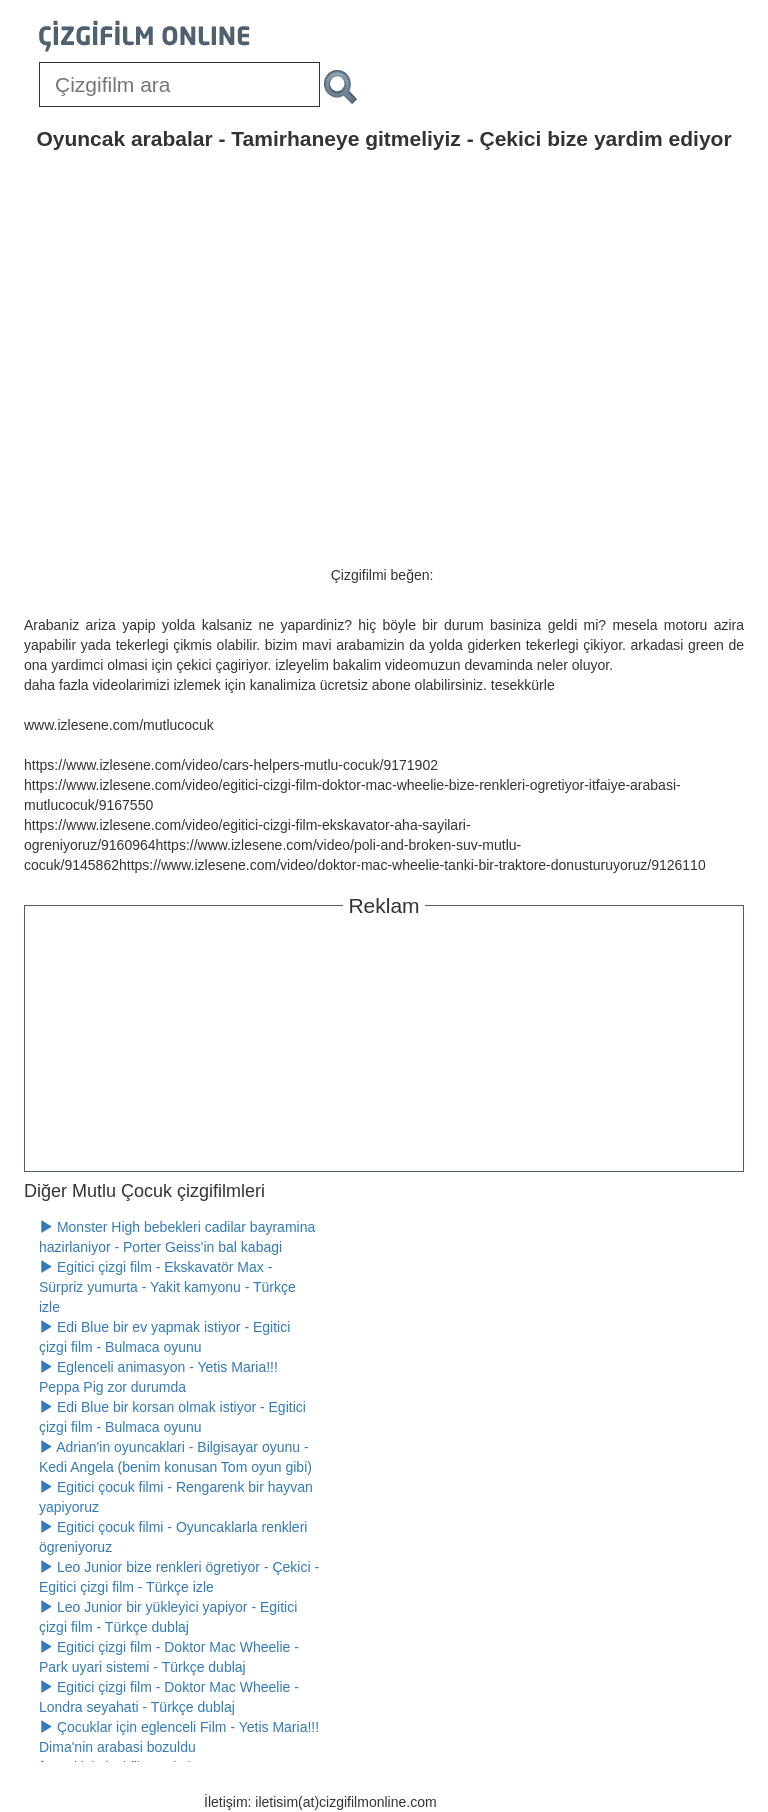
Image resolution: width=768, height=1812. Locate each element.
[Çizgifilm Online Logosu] (144, 36)
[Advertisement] (384, 1041)
